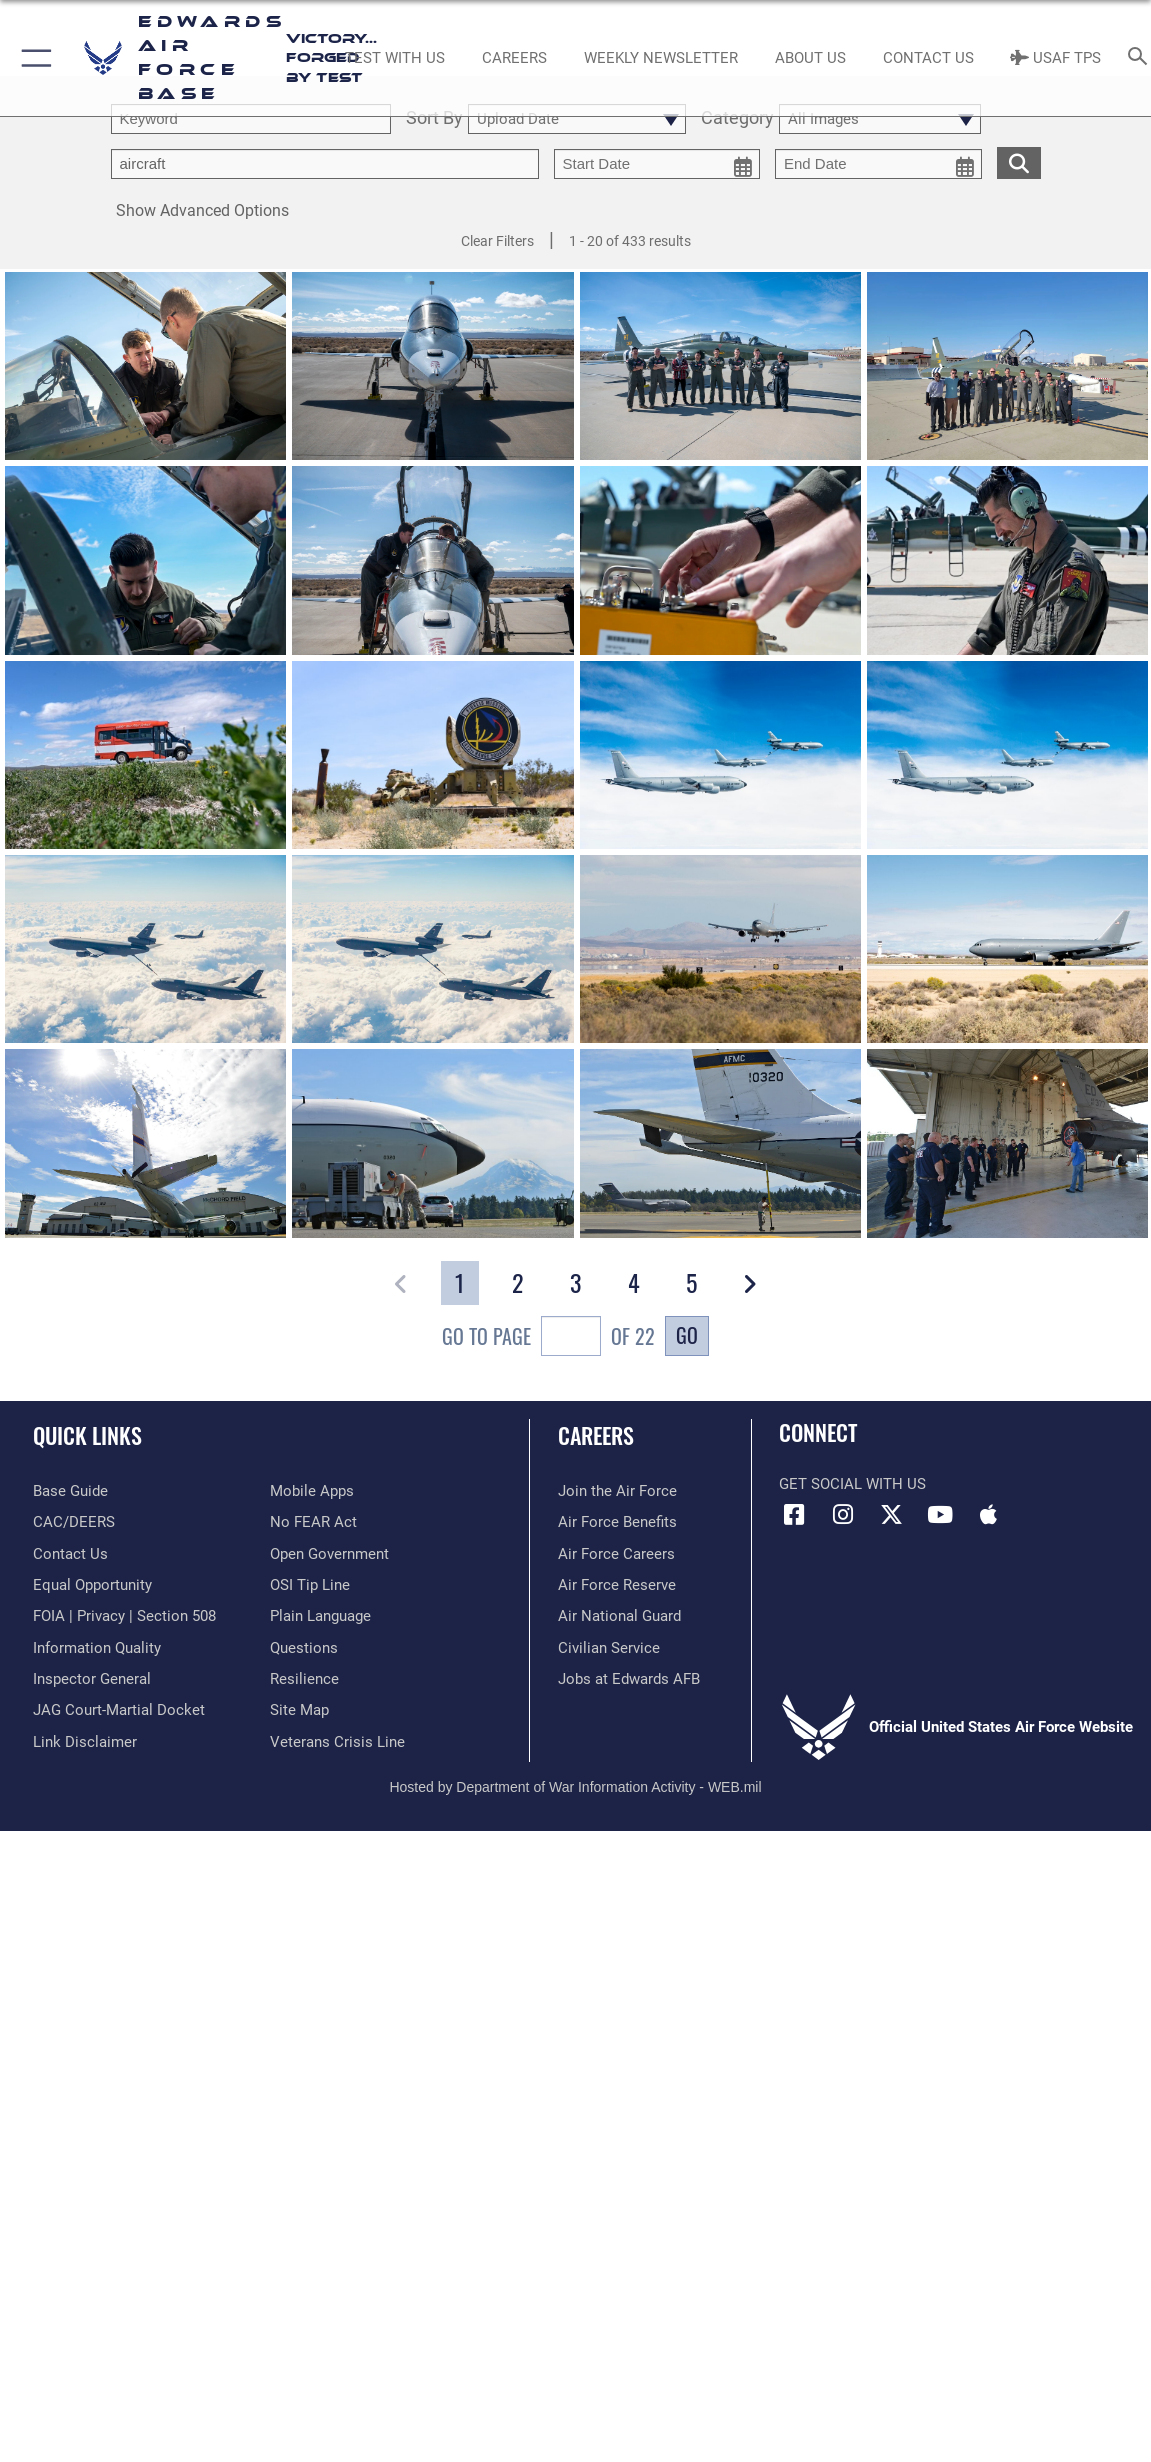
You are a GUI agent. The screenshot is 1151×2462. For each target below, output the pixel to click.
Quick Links (87, 1435)
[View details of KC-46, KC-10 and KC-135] (720, 756)
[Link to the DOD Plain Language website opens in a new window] (320, 1616)
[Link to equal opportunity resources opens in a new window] (92, 1585)
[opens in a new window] (70, 1491)
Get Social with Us (852, 1484)
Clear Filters (497, 241)
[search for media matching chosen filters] (1019, 161)
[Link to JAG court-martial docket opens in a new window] (119, 1710)
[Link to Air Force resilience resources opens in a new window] (304, 1679)
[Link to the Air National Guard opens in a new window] (619, 1616)
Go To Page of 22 (548, 1338)
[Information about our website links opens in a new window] (85, 1742)
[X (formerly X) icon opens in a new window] (891, 1515)
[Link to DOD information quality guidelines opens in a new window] (97, 1648)
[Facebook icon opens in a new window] (794, 1515)
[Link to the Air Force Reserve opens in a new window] (617, 1585)
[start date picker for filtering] (657, 164)
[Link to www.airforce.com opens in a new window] (617, 1491)
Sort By (434, 118)
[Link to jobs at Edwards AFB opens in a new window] (629, 1679)
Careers (596, 1435)
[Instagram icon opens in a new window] (843, 1515)
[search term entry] (251, 119)
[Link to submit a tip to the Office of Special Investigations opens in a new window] (310, 1585)
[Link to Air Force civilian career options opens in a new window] (609, 1648)
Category (737, 118)
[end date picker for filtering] (878, 164)
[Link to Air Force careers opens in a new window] (616, 1554)
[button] (32, 58)
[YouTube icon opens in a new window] (940, 1515)
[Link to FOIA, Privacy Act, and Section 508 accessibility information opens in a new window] (124, 1616)
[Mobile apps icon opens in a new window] (988, 1515)
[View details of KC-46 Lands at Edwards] (720, 951)
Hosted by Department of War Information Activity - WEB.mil (575, 1787)
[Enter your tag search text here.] (325, 164)
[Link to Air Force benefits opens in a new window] (617, 1522)
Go (687, 1335)
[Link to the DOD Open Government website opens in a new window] (329, 1554)
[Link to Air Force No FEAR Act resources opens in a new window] (313, 1522)
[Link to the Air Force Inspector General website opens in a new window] (92, 1679)
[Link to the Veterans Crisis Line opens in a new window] (337, 1742)
